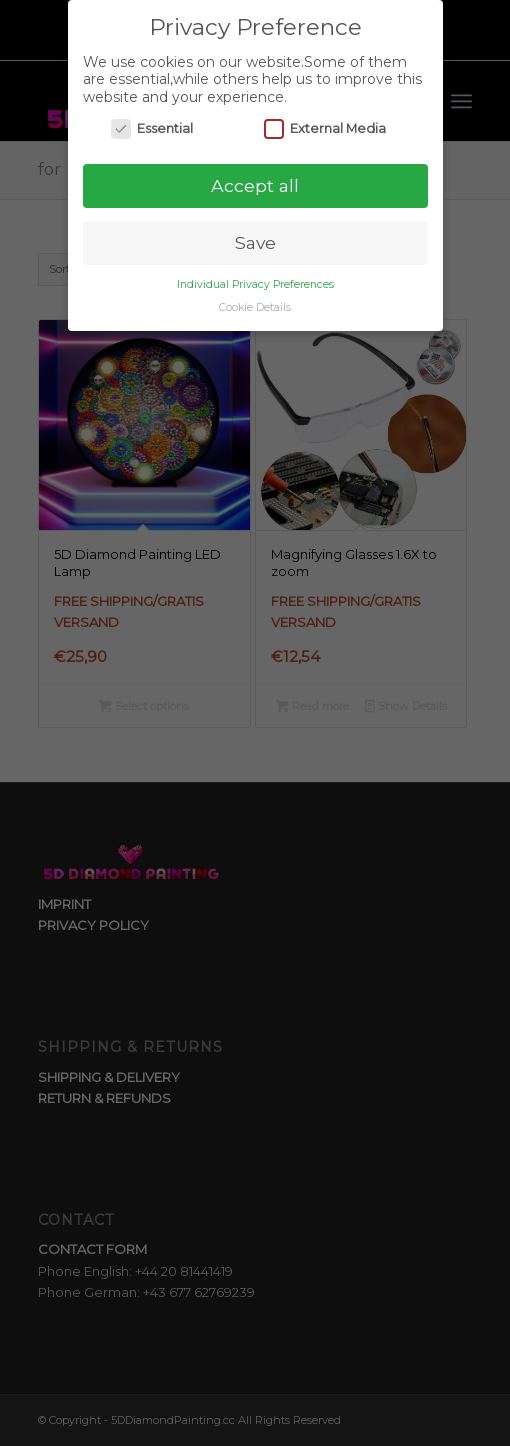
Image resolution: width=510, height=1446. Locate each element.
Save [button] (255, 241)
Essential (152, 128)
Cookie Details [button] (255, 306)
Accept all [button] (255, 184)
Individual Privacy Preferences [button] (255, 283)
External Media (325, 128)
